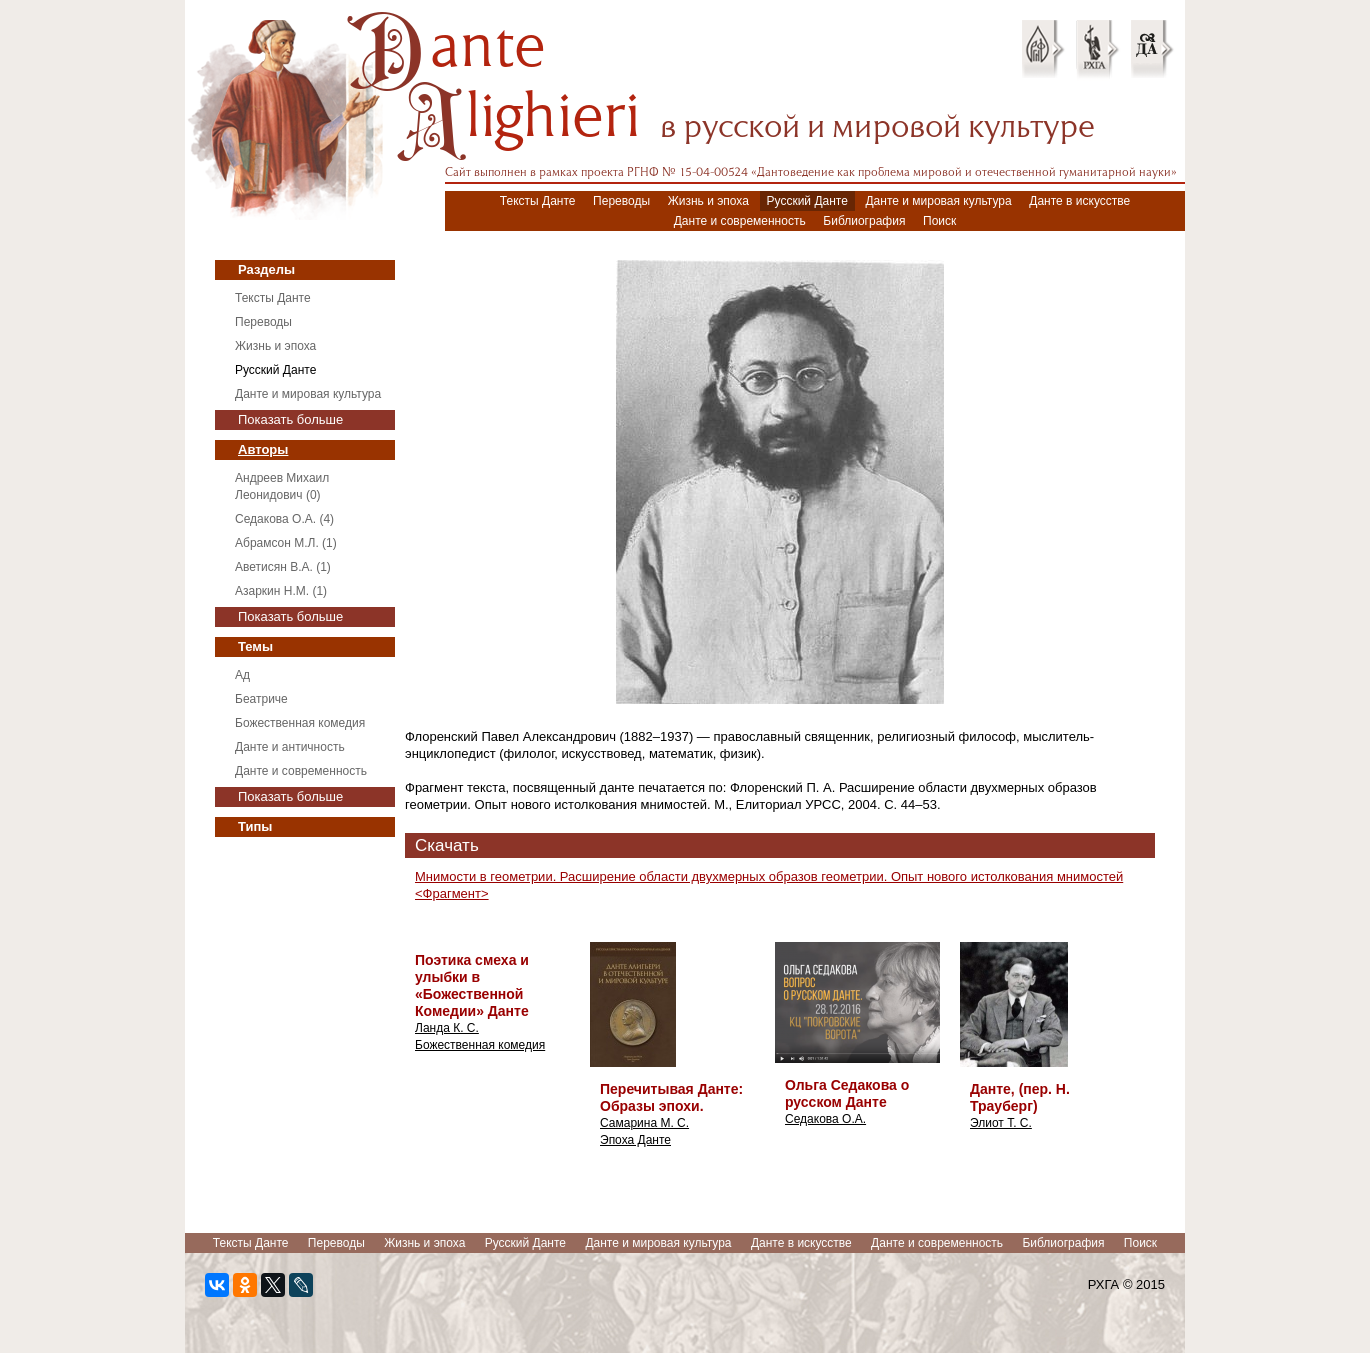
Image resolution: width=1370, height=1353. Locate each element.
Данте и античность (290, 747)
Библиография (864, 221)
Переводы (621, 201)
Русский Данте (807, 201)
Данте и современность (740, 221)
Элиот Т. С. (1001, 1123)
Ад (242, 675)
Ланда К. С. (447, 1028)
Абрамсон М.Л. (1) (286, 543)
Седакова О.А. (825, 1119)
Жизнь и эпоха (708, 201)
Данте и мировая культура (938, 201)
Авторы (263, 449)
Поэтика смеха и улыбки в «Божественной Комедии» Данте (472, 985)
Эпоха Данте (635, 1140)
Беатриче (261, 699)
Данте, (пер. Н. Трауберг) (1020, 1097)
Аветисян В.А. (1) (283, 567)
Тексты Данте (538, 201)
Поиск (939, 221)
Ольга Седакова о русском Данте (847, 1093)
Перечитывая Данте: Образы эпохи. (671, 1097)
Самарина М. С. (644, 1123)
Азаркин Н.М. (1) (281, 591)
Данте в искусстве (1079, 201)
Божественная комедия (300, 723)
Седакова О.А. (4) (284, 519)
